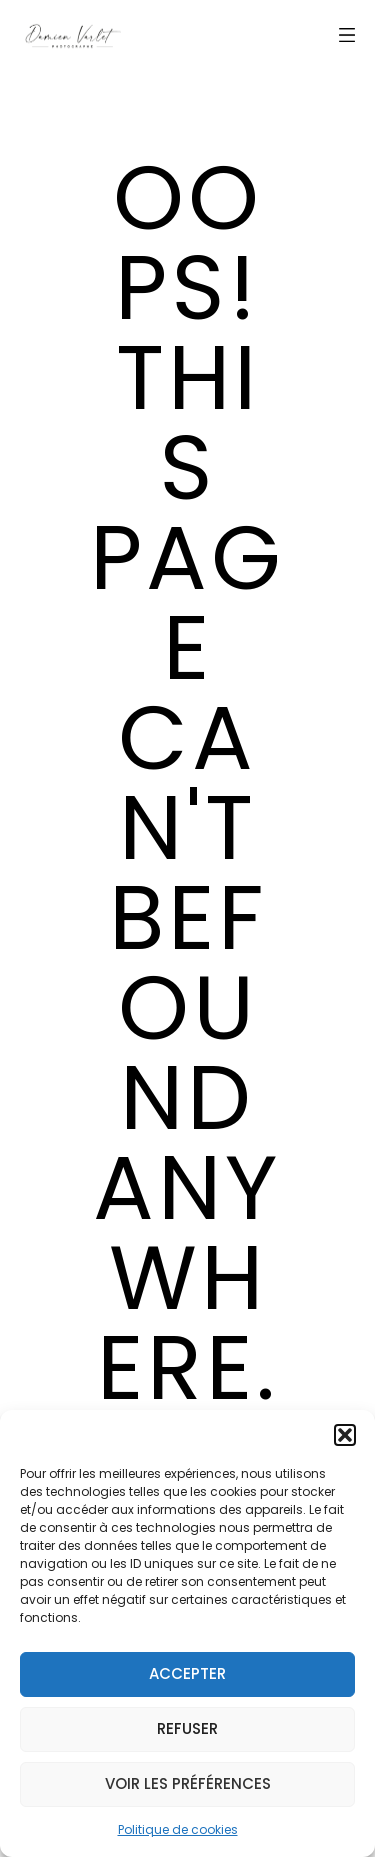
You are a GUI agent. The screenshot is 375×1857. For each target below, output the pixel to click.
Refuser (187, 1728)
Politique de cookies (178, 1829)
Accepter (187, 1673)
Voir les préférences (188, 1783)
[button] (345, 1435)
